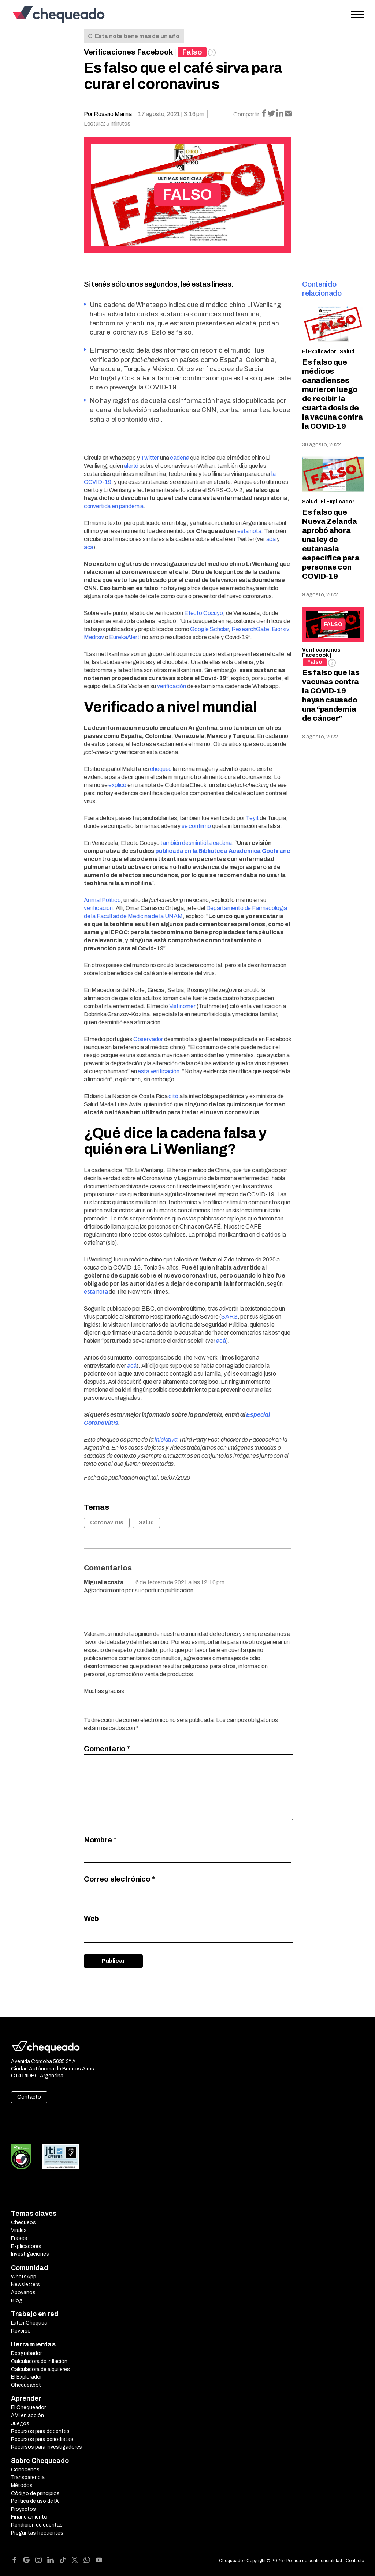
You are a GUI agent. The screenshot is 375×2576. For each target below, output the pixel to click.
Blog (16, 2300)
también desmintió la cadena (196, 843)
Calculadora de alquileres (40, 2369)
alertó (131, 466)
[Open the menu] (357, 14)
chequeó (161, 769)
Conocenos (25, 2469)
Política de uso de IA (35, 2501)
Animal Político (102, 900)
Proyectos (23, 2509)
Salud (146, 1522)
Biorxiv (280, 629)
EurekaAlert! (125, 637)
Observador (148, 1039)
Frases (19, 2238)
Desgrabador (26, 2353)
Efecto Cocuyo (203, 613)
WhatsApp (23, 2276)
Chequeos (23, 2222)
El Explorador (26, 2377)
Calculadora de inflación (39, 2361)
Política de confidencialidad (314, 2560)
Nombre (100, 1840)
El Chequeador (28, 2407)
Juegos (20, 2423)
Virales (19, 2230)
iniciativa (166, 1439)
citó (173, 1096)
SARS (229, 1316)
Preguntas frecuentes (37, 2533)
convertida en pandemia (114, 506)
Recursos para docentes (40, 2431)
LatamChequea (29, 2323)
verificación (171, 686)
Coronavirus (106, 1522)
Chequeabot (26, 2385)
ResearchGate (250, 629)
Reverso (21, 2331)
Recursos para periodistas (42, 2439)
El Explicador (319, 351)
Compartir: (247, 114)
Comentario (107, 1749)
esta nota (249, 531)
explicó (117, 785)
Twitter (150, 458)
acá (271, 539)
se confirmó (196, 826)
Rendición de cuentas (37, 2525)
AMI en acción (27, 2415)
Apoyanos (23, 2292)
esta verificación (158, 1071)
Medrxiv (94, 637)
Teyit (252, 818)
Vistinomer (182, 1006)
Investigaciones (30, 2254)
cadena (179, 458)
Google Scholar (209, 629)
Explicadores (26, 2246)
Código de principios (35, 2493)
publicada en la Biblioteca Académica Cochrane (222, 851)
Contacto (29, 2097)
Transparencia (28, 2477)
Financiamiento (29, 2517)
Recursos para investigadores (46, 2447)
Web (91, 1919)
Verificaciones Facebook (128, 52)
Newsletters (25, 2284)
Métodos (22, 2485)
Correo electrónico (119, 1879)
